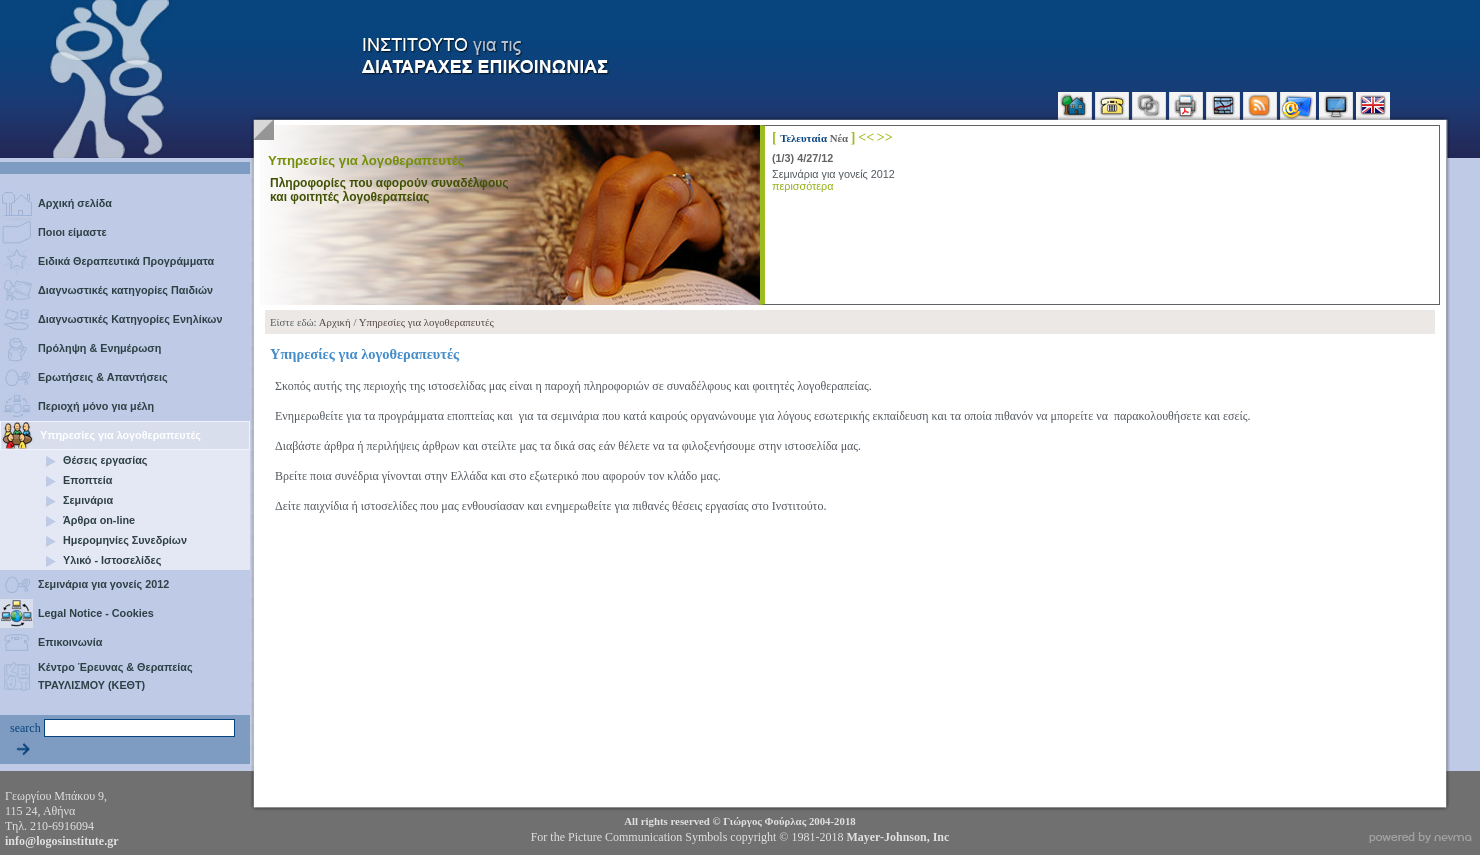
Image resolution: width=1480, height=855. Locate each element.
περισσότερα (802, 186)
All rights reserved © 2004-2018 (739, 821)
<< (866, 137)
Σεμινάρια (88, 500)
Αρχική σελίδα (75, 203)
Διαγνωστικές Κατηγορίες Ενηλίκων (130, 319)
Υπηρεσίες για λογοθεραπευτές (120, 435)
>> (885, 137)
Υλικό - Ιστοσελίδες (112, 560)
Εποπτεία (87, 480)
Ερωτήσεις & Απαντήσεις (103, 377)
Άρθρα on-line (99, 520)
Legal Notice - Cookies (96, 613)
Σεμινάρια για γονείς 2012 (103, 584)
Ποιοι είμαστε (72, 232)
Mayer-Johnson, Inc (897, 837)
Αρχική (335, 322)
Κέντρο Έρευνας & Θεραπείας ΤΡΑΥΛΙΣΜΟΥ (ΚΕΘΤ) (115, 676)
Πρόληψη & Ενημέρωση (99, 348)
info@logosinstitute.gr (62, 841)
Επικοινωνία (70, 642)
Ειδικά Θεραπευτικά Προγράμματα (126, 261)
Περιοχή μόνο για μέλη (96, 406)
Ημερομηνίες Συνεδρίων (125, 540)
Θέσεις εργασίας (105, 460)
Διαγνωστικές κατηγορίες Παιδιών (125, 290)
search (25, 728)
